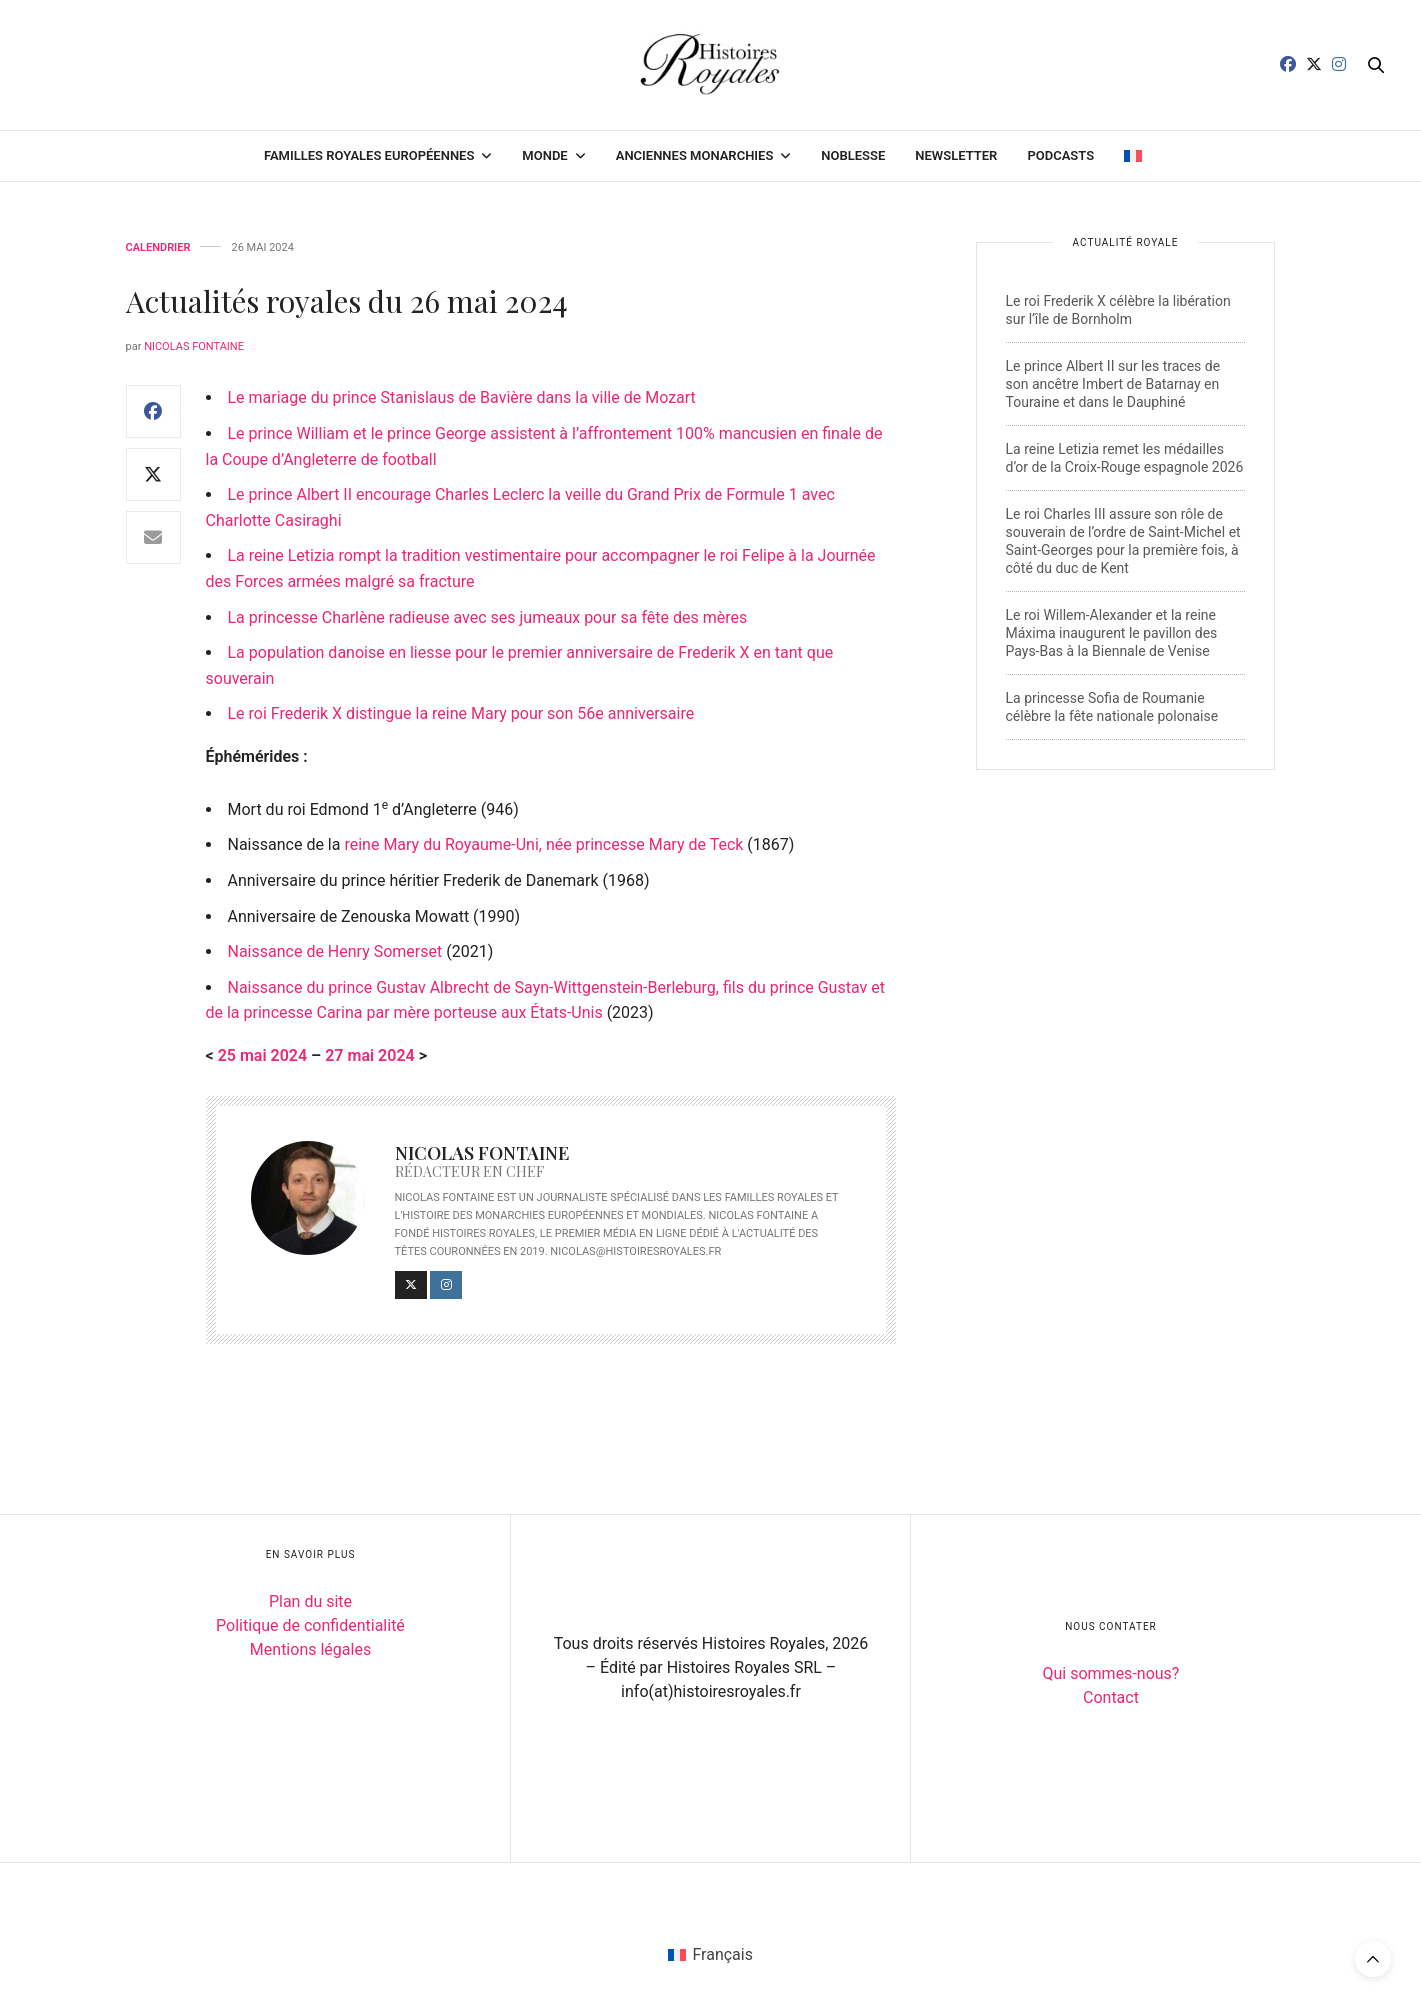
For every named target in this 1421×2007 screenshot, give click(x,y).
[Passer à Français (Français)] (710, 1955)
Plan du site (310, 1601)
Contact (1111, 1697)
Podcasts (1060, 155)
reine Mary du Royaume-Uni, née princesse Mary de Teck (543, 844)
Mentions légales (310, 1649)
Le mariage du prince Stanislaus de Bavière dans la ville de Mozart (462, 397)
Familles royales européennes (369, 155)
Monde (544, 155)
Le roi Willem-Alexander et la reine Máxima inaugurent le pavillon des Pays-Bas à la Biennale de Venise (1112, 633)
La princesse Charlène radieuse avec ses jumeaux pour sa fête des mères (488, 617)
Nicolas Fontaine (194, 346)
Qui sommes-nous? (1111, 1673)
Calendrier (158, 247)
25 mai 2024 (262, 1055)
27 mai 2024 (369, 1055)
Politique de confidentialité (310, 1625)
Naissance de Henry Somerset (335, 951)
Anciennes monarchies (695, 155)
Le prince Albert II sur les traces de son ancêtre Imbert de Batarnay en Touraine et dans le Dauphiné (1113, 384)
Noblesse (853, 155)
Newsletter (956, 155)
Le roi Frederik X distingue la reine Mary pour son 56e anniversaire (461, 713)
